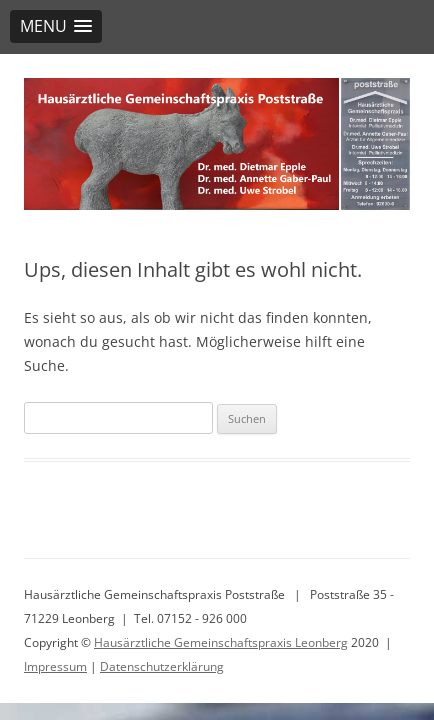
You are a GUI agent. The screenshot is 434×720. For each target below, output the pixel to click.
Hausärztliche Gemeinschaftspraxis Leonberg (221, 642)
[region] (217, 144)
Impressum (55, 666)
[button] (56, 26)
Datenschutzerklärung (162, 666)
